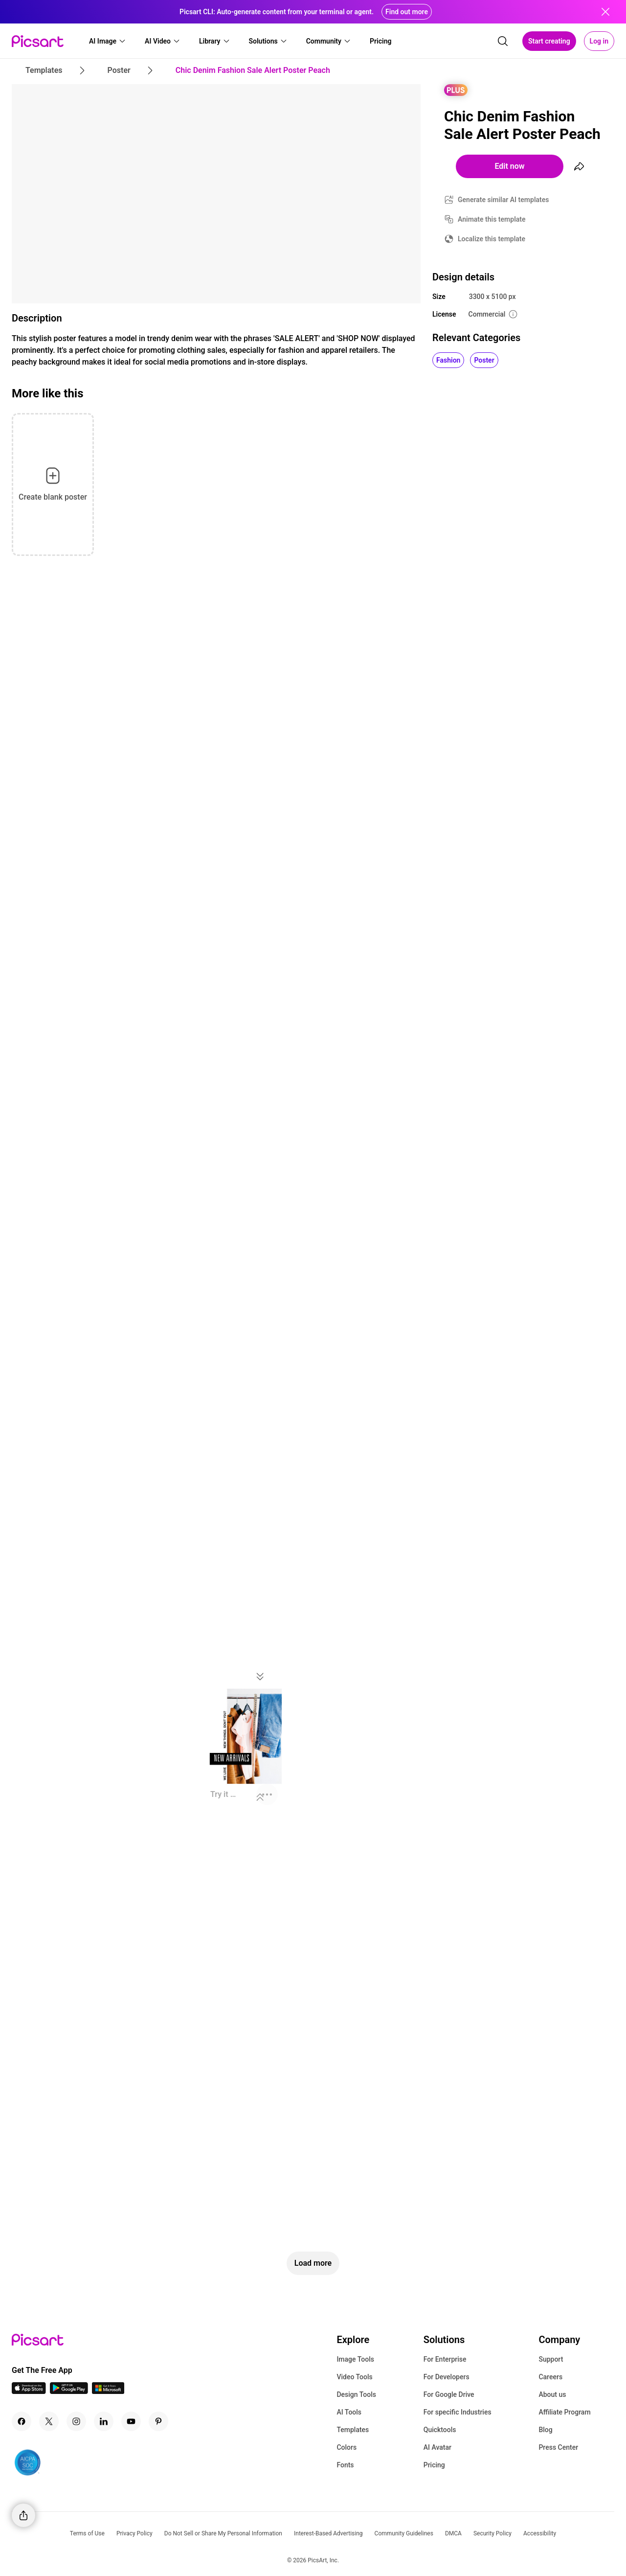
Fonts (345, 2465)
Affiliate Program (564, 2412)
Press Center (558, 2447)
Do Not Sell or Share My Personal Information (223, 2533)
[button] (107, 41)
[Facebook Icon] (21, 2421)
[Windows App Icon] (108, 2391)
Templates (352, 2430)
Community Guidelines (404, 2533)
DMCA (453, 2533)
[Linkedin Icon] (103, 2421)
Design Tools (356, 2394)
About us (552, 2394)
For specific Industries (458, 2412)
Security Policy (492, 2533)
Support (550, 2359)
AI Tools (348, 2412)
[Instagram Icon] (76, 2421)
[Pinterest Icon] (158, 2421)
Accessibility (539, 2533)
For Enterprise (445, 2359)
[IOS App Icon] (29, 2391)
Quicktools (440, 2430)
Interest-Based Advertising (328, 2533)
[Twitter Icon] (49, 2421)
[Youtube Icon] (131, 2421)
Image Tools (355, 2359)
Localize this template (491, 239)
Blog (545, 2430)
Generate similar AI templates (503, 200)
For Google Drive (449, 2394)
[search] (502, 41)
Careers (550, 2377)
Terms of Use (87, 2533)
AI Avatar (437, 2447)
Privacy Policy (134, 2533)
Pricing (434, 2465)
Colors (346, 2447)
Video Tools (354, 2377)
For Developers (447, 2377)
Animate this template (492, 219)
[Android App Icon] (69, 2391)
